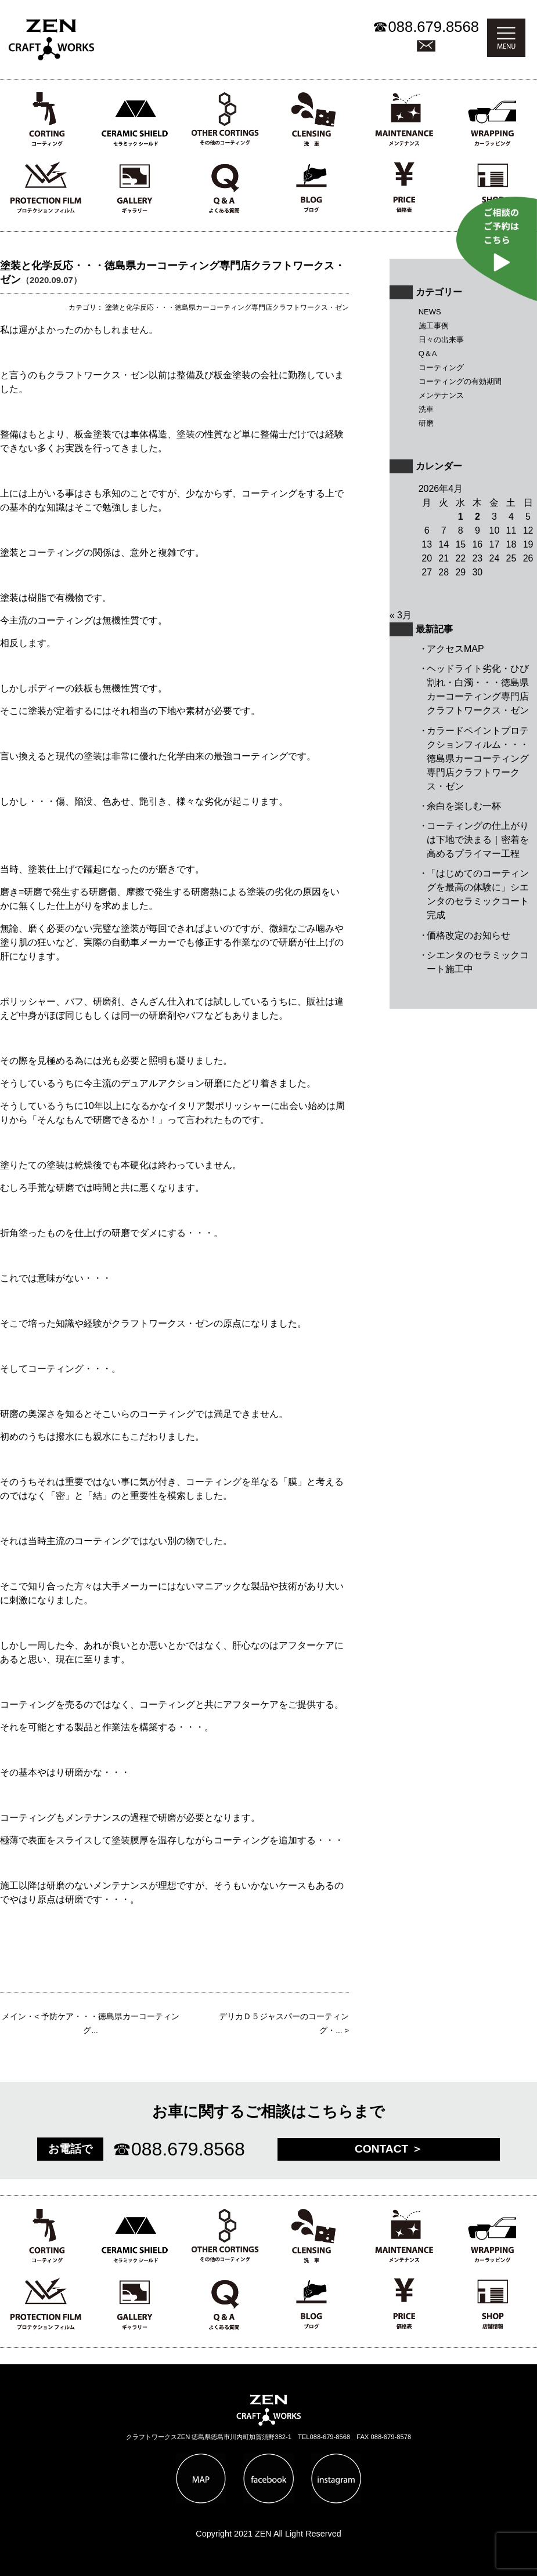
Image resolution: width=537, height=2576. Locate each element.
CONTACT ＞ (389, 2149)
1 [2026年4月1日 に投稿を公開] (460, 516)
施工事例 (434, 325)
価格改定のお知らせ (468, 935)
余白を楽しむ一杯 (464, 806)
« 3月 (401, 615)
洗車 (426, 409)
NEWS (430, 311)
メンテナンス (441, 395)
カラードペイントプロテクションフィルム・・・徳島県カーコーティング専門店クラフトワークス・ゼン (478, 758)
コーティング (441, 367)
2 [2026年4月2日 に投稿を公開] (477, 516)
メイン (14, 2016)
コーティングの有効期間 (460, 381)
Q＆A (428, 353)
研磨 (426, 423)
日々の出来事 (441, 339)
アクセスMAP (455, 649)
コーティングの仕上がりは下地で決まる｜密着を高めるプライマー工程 (478, 839)
